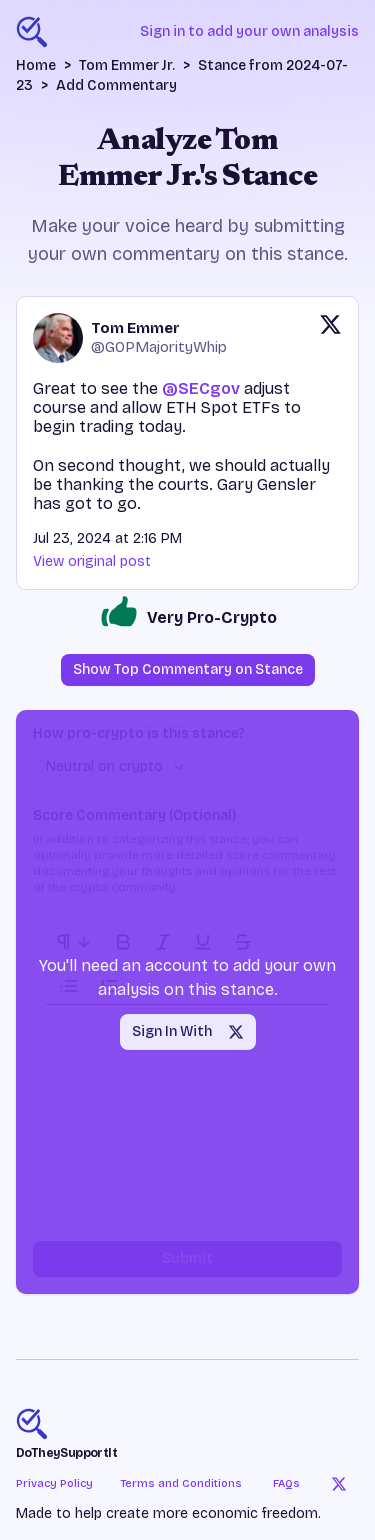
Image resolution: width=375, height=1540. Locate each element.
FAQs (286, 1483)
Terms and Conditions (181, 1483)
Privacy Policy (54, 1483)
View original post (92, 561)
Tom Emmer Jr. (127, 65)
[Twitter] (339, 1484)
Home (36, 65)
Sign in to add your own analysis (249, 31)
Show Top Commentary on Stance (188, 669)
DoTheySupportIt (66, 1453)
